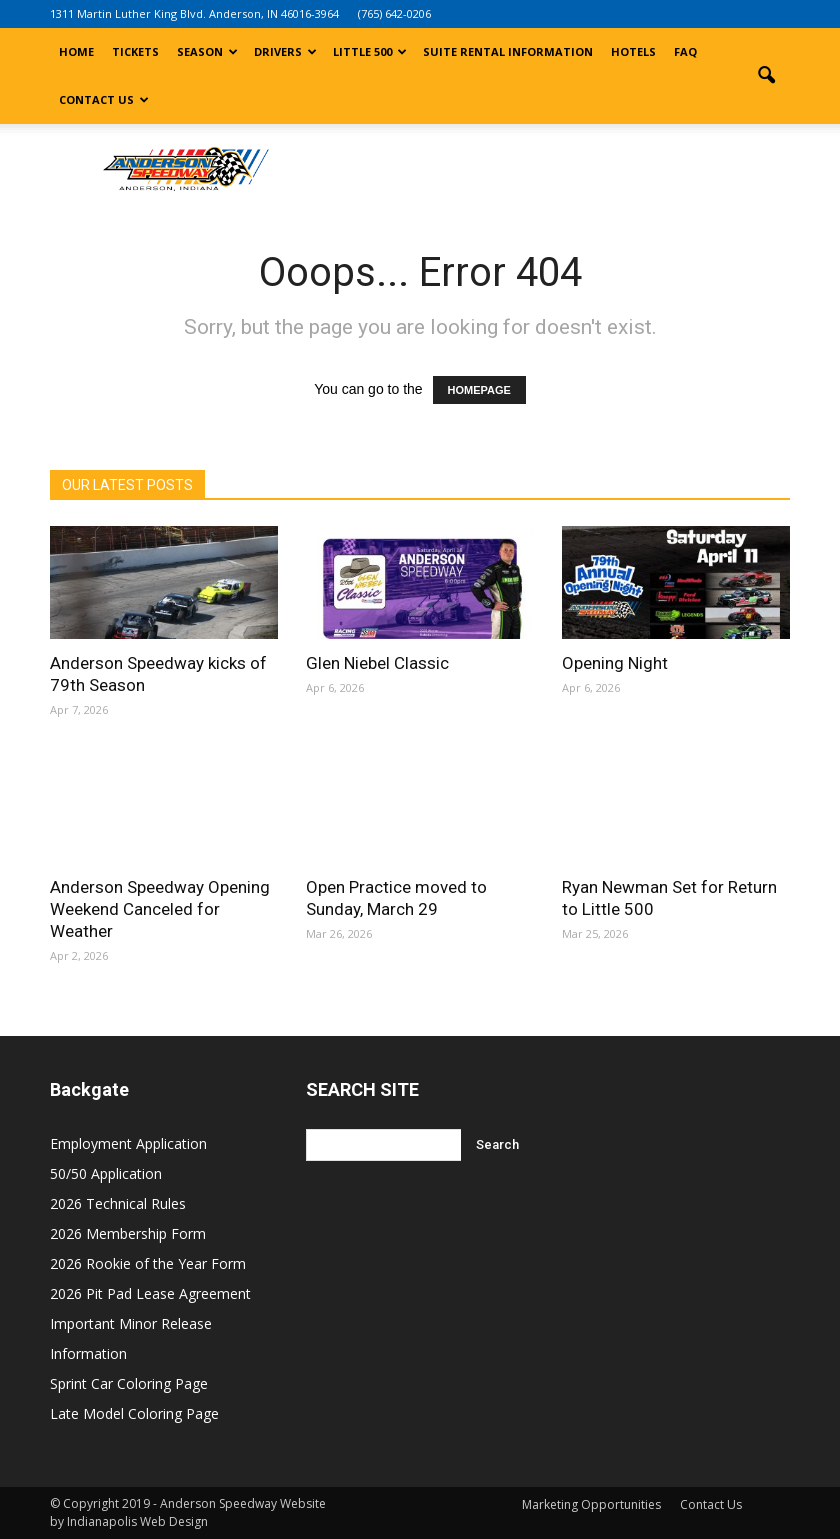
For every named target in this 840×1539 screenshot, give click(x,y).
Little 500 (370, 51)
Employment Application (128, 1143)
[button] (766, 76)
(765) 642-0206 (394, 13)
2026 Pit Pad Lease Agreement (150, 1293)
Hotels (633, 51)
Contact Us (104, 99)
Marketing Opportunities (591, 1504)
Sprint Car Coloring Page (129, 1383)
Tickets (135, 51)
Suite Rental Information (508, 51)
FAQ (685, 51)
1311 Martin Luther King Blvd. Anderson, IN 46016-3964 (194, 13)
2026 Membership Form (128, 1233)
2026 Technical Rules (118, 1203)
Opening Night (615, 663)
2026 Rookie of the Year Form (148, 1263)
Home (76, 51)
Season (207, 51)
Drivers (285, 51)
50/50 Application (106, 1173)
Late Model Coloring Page (134, 1413)
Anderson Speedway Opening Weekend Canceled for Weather (160, 909)
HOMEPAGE (479, 390)
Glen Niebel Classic (377, 663)
